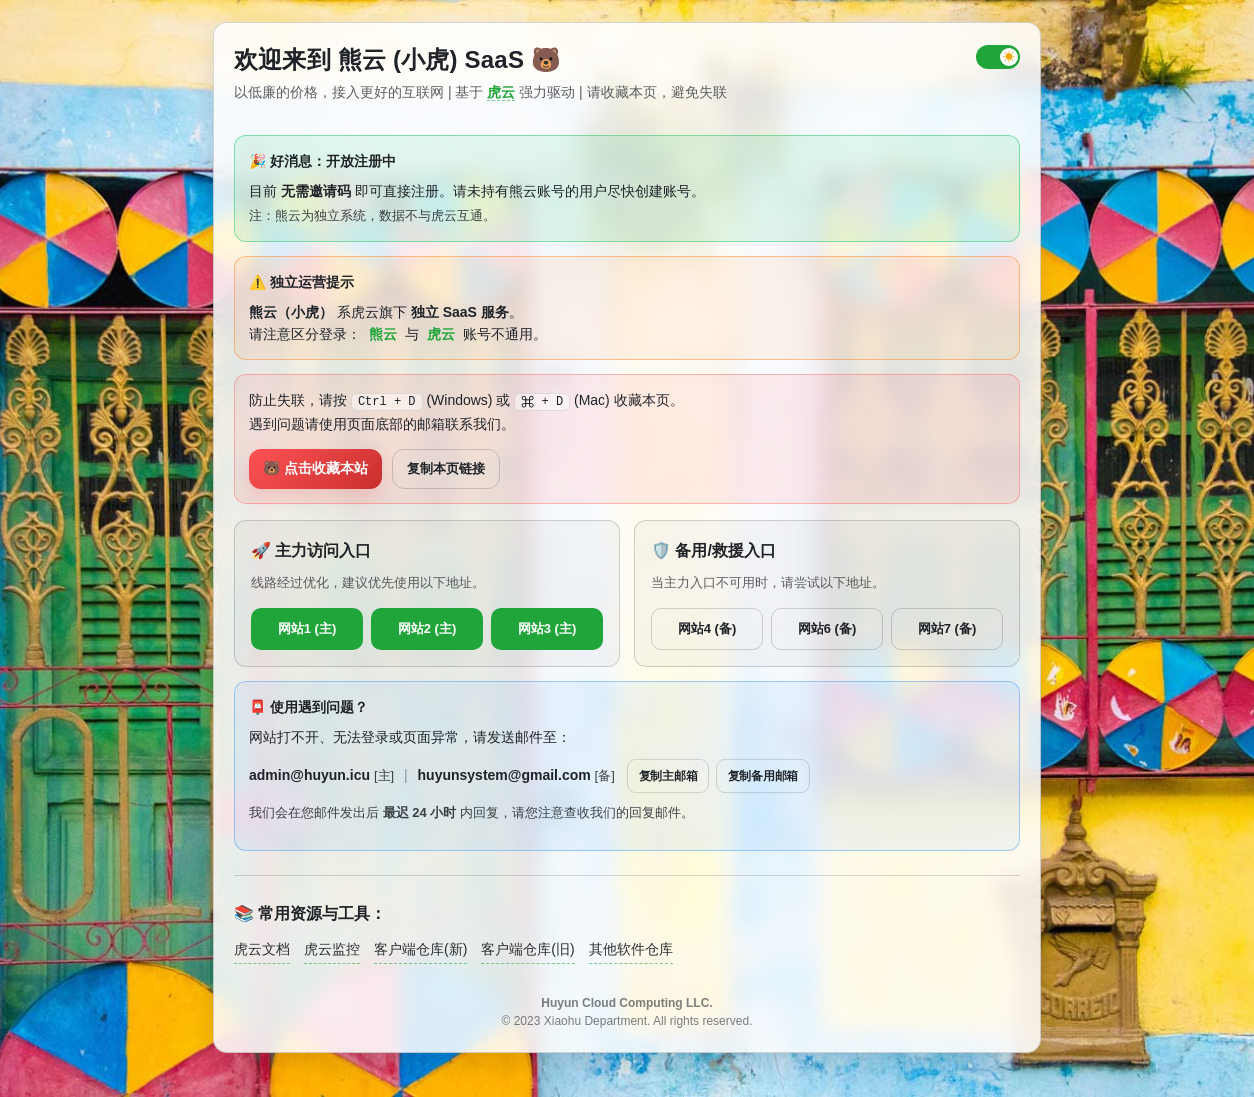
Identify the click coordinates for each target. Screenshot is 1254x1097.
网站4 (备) (707, 628)
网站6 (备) (827, 628)
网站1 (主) (307, 628)
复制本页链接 (446, 468)
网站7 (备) (947, 628)
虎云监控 (332, 949)
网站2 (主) (427, 628)
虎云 (501, 92)
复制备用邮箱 (763, 775)
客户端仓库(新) (420, 949)
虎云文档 (262, 949)
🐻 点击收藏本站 (315, 468)
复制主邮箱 (668, 775)
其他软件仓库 (631, 949)
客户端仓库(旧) (527, 949)
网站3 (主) (547, 628)
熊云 (383, 334)
